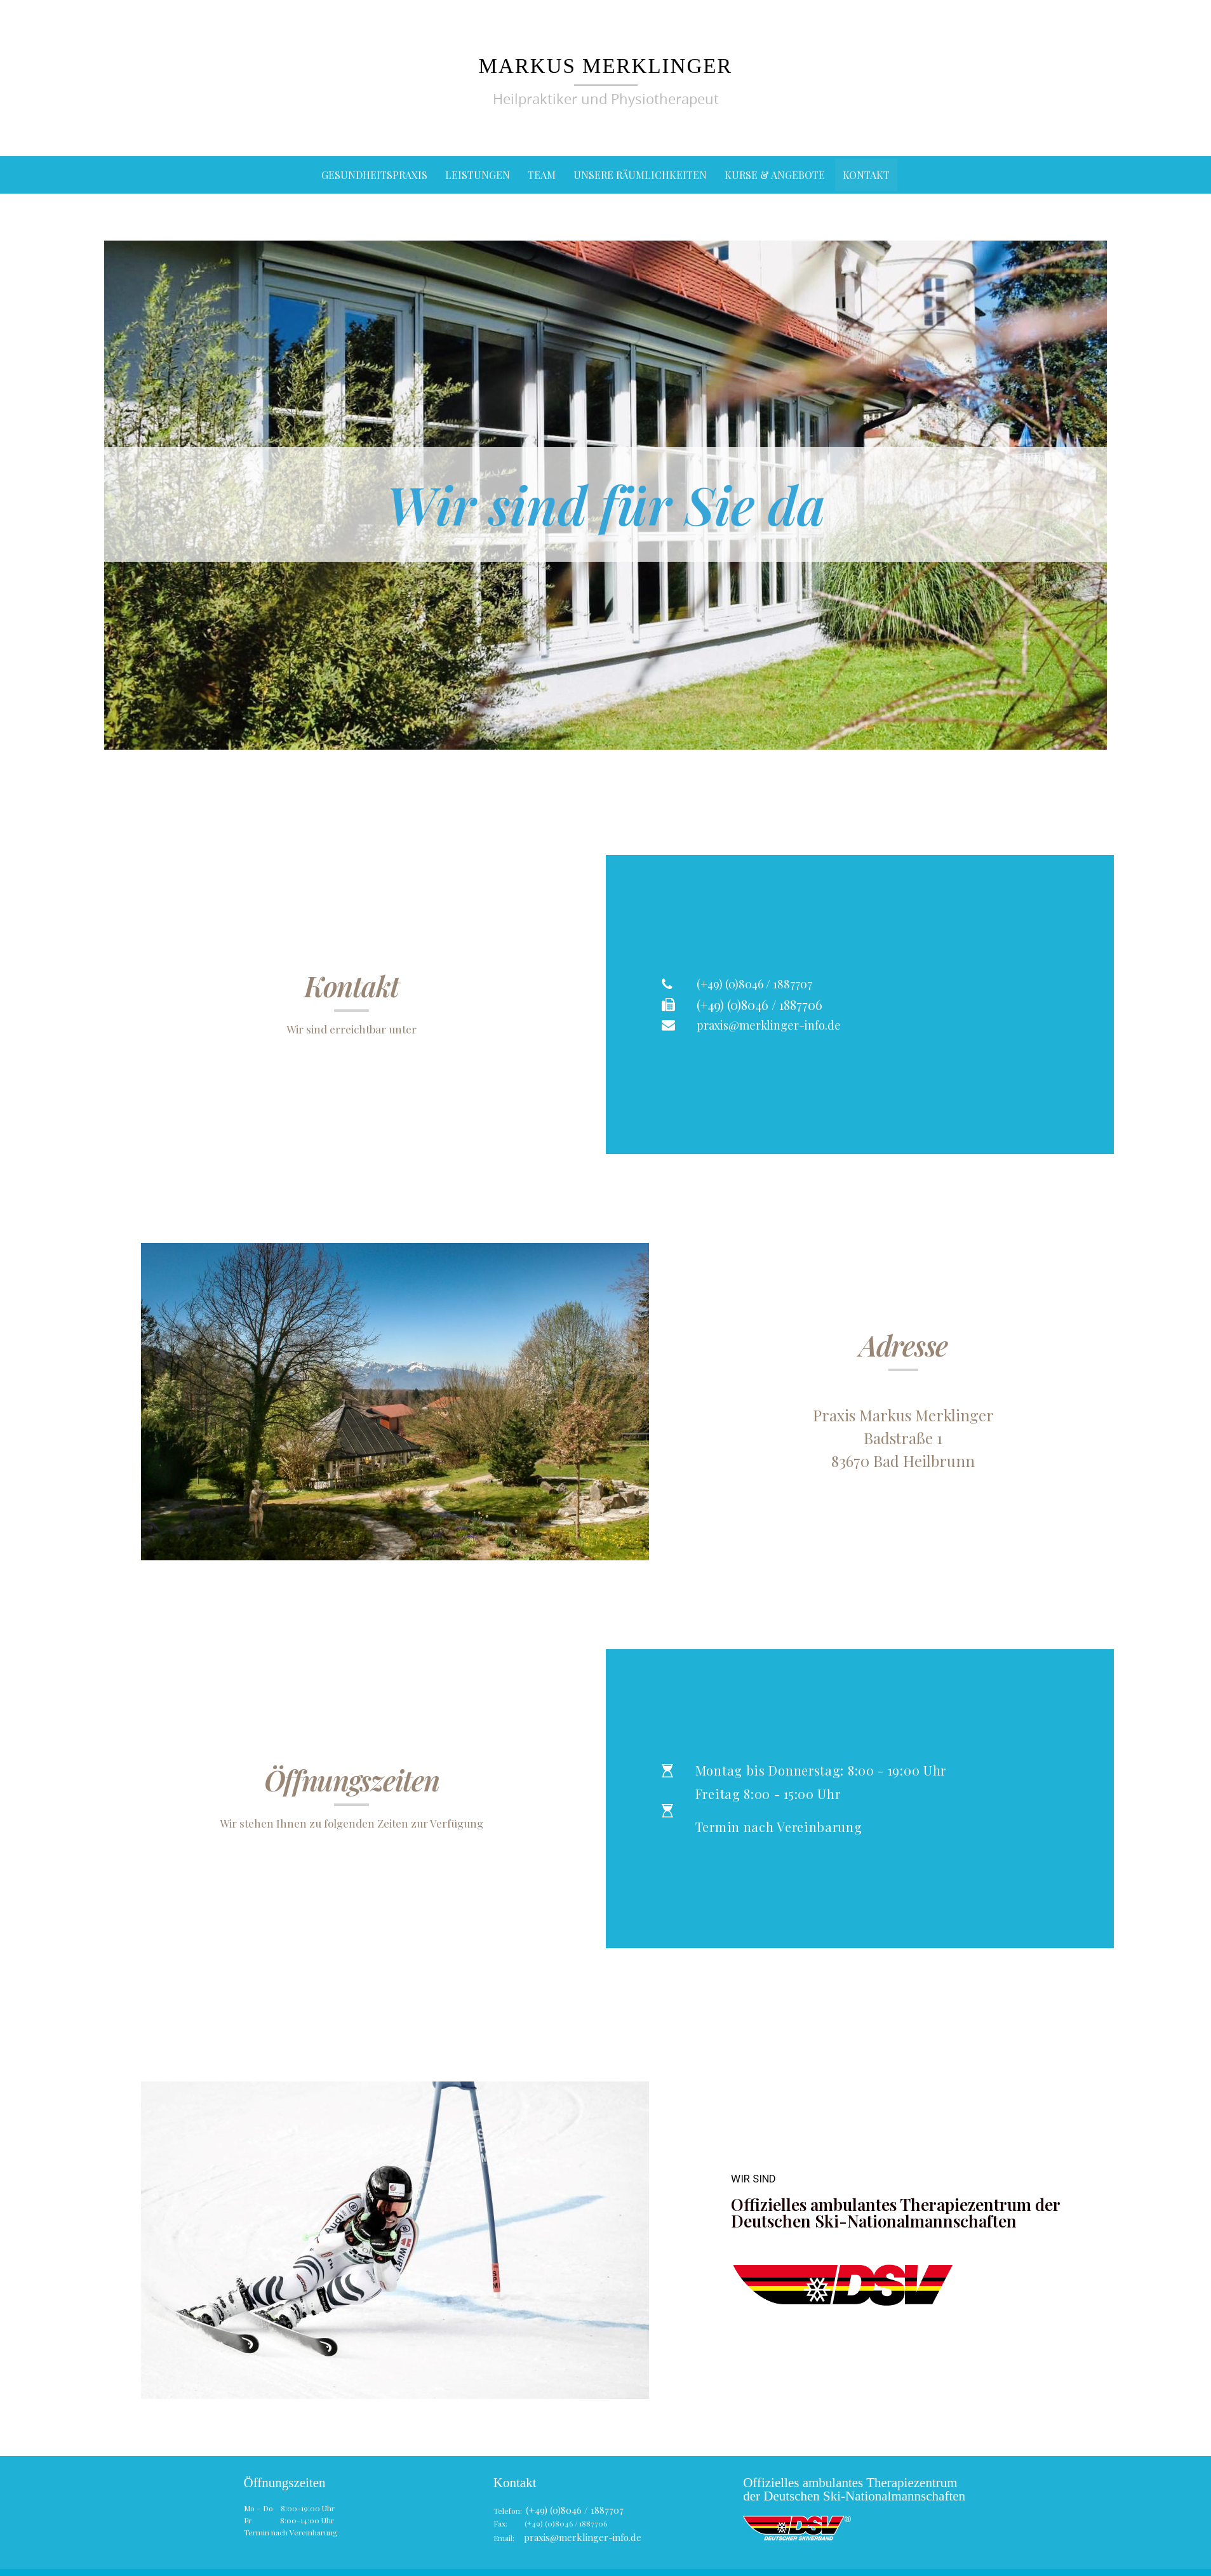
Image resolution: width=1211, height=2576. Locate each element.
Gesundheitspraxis (374, 175)
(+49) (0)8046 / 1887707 (567, 2508)
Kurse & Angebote (775, 175)
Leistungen (477, 175)
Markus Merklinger (606, 63)
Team (542, 175)
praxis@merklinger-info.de (571, 2532)
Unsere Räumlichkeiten (640, 175)
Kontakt (866, 175)
